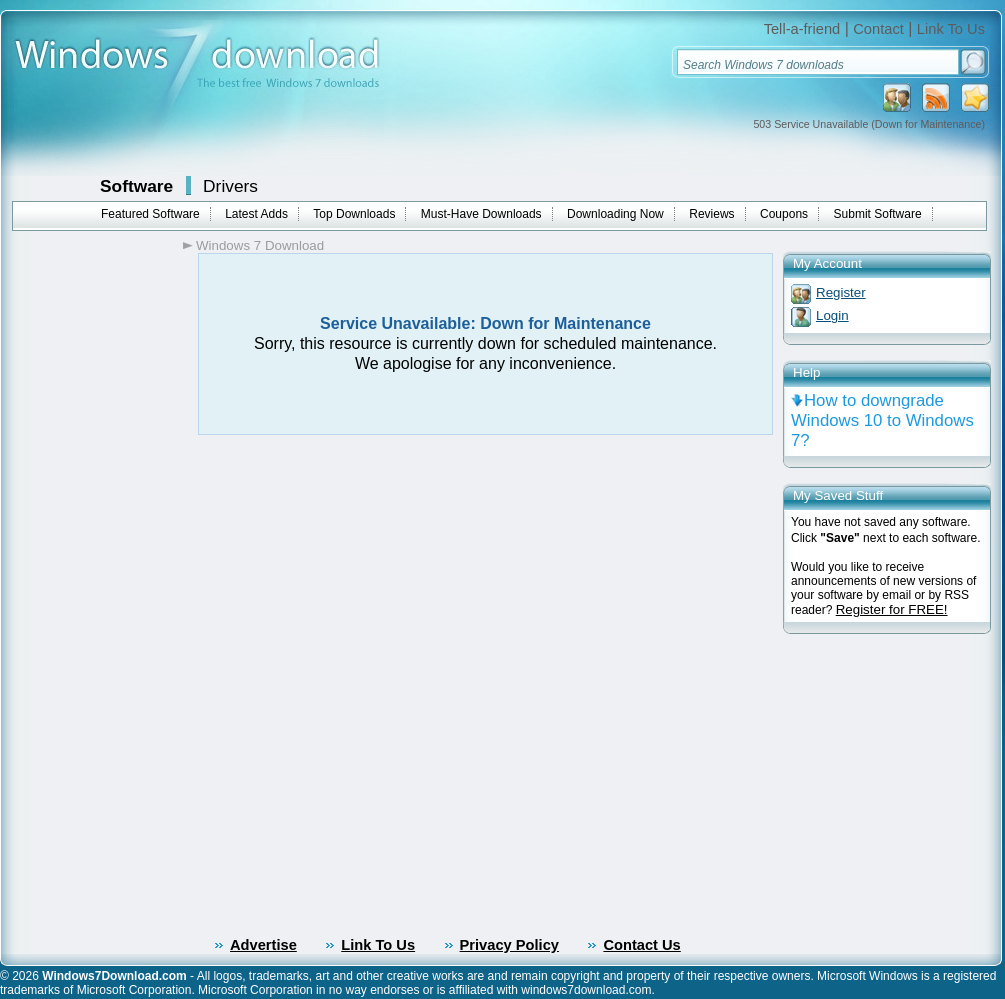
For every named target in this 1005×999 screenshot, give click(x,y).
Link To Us (951, 29)
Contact (878, 29)
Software (136, 186)
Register (841, 292)
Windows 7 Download (260, 245)
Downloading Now (615, 214)
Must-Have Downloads (481, 214)
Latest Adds (256, 214)
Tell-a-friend (802, 29)
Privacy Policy (509, 945)
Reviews (711, 214)
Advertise (263, 945)
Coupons (784, 214)
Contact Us (641, 945)
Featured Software (150, 214)
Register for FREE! (892, 609)
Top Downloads (354, 214)
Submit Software (878, 214)
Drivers (230, 186)
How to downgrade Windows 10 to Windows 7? (882, 420)
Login (832, 315)
